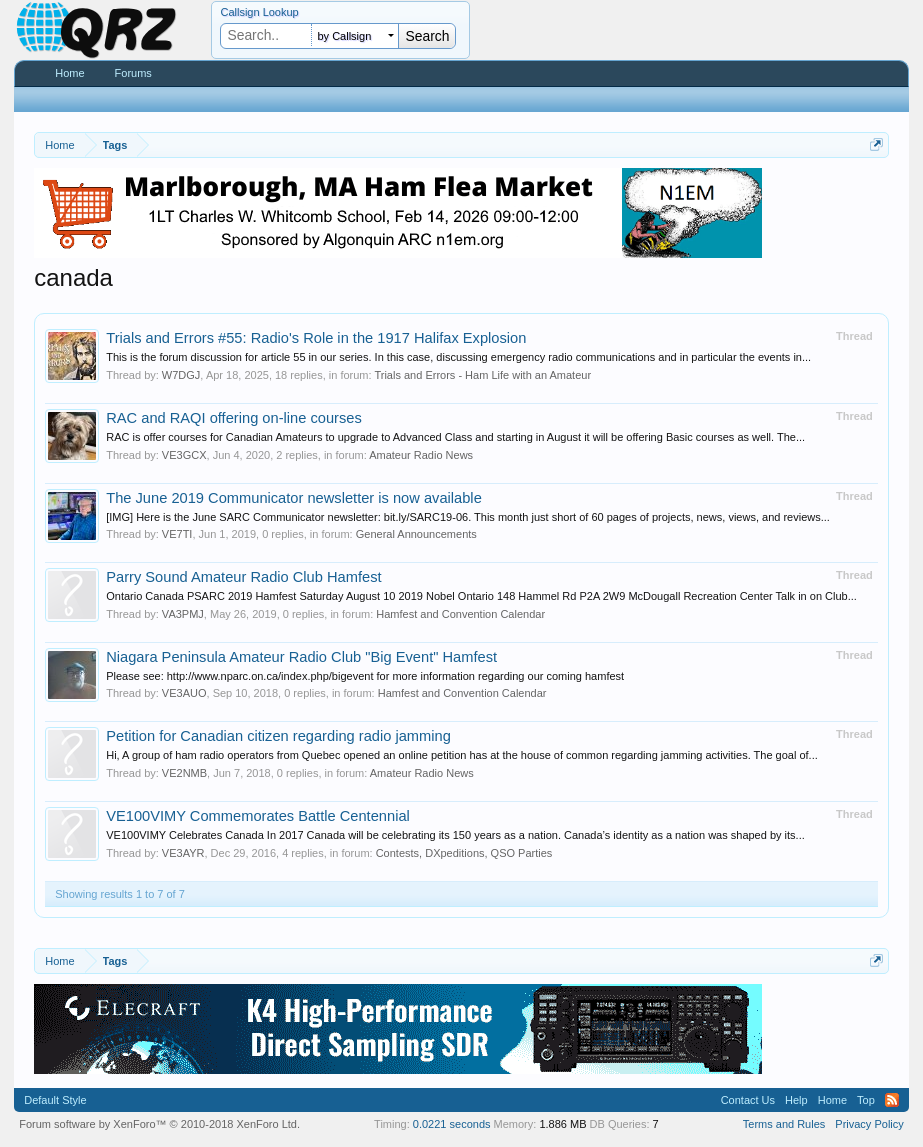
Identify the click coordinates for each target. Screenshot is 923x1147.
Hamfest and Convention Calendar (460, 614)
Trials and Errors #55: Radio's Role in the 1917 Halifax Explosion (316, 338)
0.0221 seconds (452, 1124)
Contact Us (748, 1100)
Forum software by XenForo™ (159, 1124)
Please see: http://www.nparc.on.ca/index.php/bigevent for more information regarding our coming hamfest (365, 676)
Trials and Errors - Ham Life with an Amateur (482, 375)
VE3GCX (184, 455)
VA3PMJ (183, 614)
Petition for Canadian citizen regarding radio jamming (278, 736)
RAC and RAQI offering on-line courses (234, 418)
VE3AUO (184, 693)
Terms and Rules (784, 1124)
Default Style (55, 1100)
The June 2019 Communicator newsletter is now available (294, 498)
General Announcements (416, 534)
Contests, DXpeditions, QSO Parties (464, 853)
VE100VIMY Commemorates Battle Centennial (258, 816)
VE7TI (177, 534)
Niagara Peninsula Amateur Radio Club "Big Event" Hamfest (301, 657)
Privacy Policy (869, 1124)
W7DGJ (181, 375)
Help (796, 1100)
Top (866, 1100)
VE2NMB (184, 773)
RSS (892, 1100)
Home (69, 73)
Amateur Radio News (421, 455)
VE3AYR (183, 853)
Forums (133, 73)
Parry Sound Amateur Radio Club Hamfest (243, 577)
